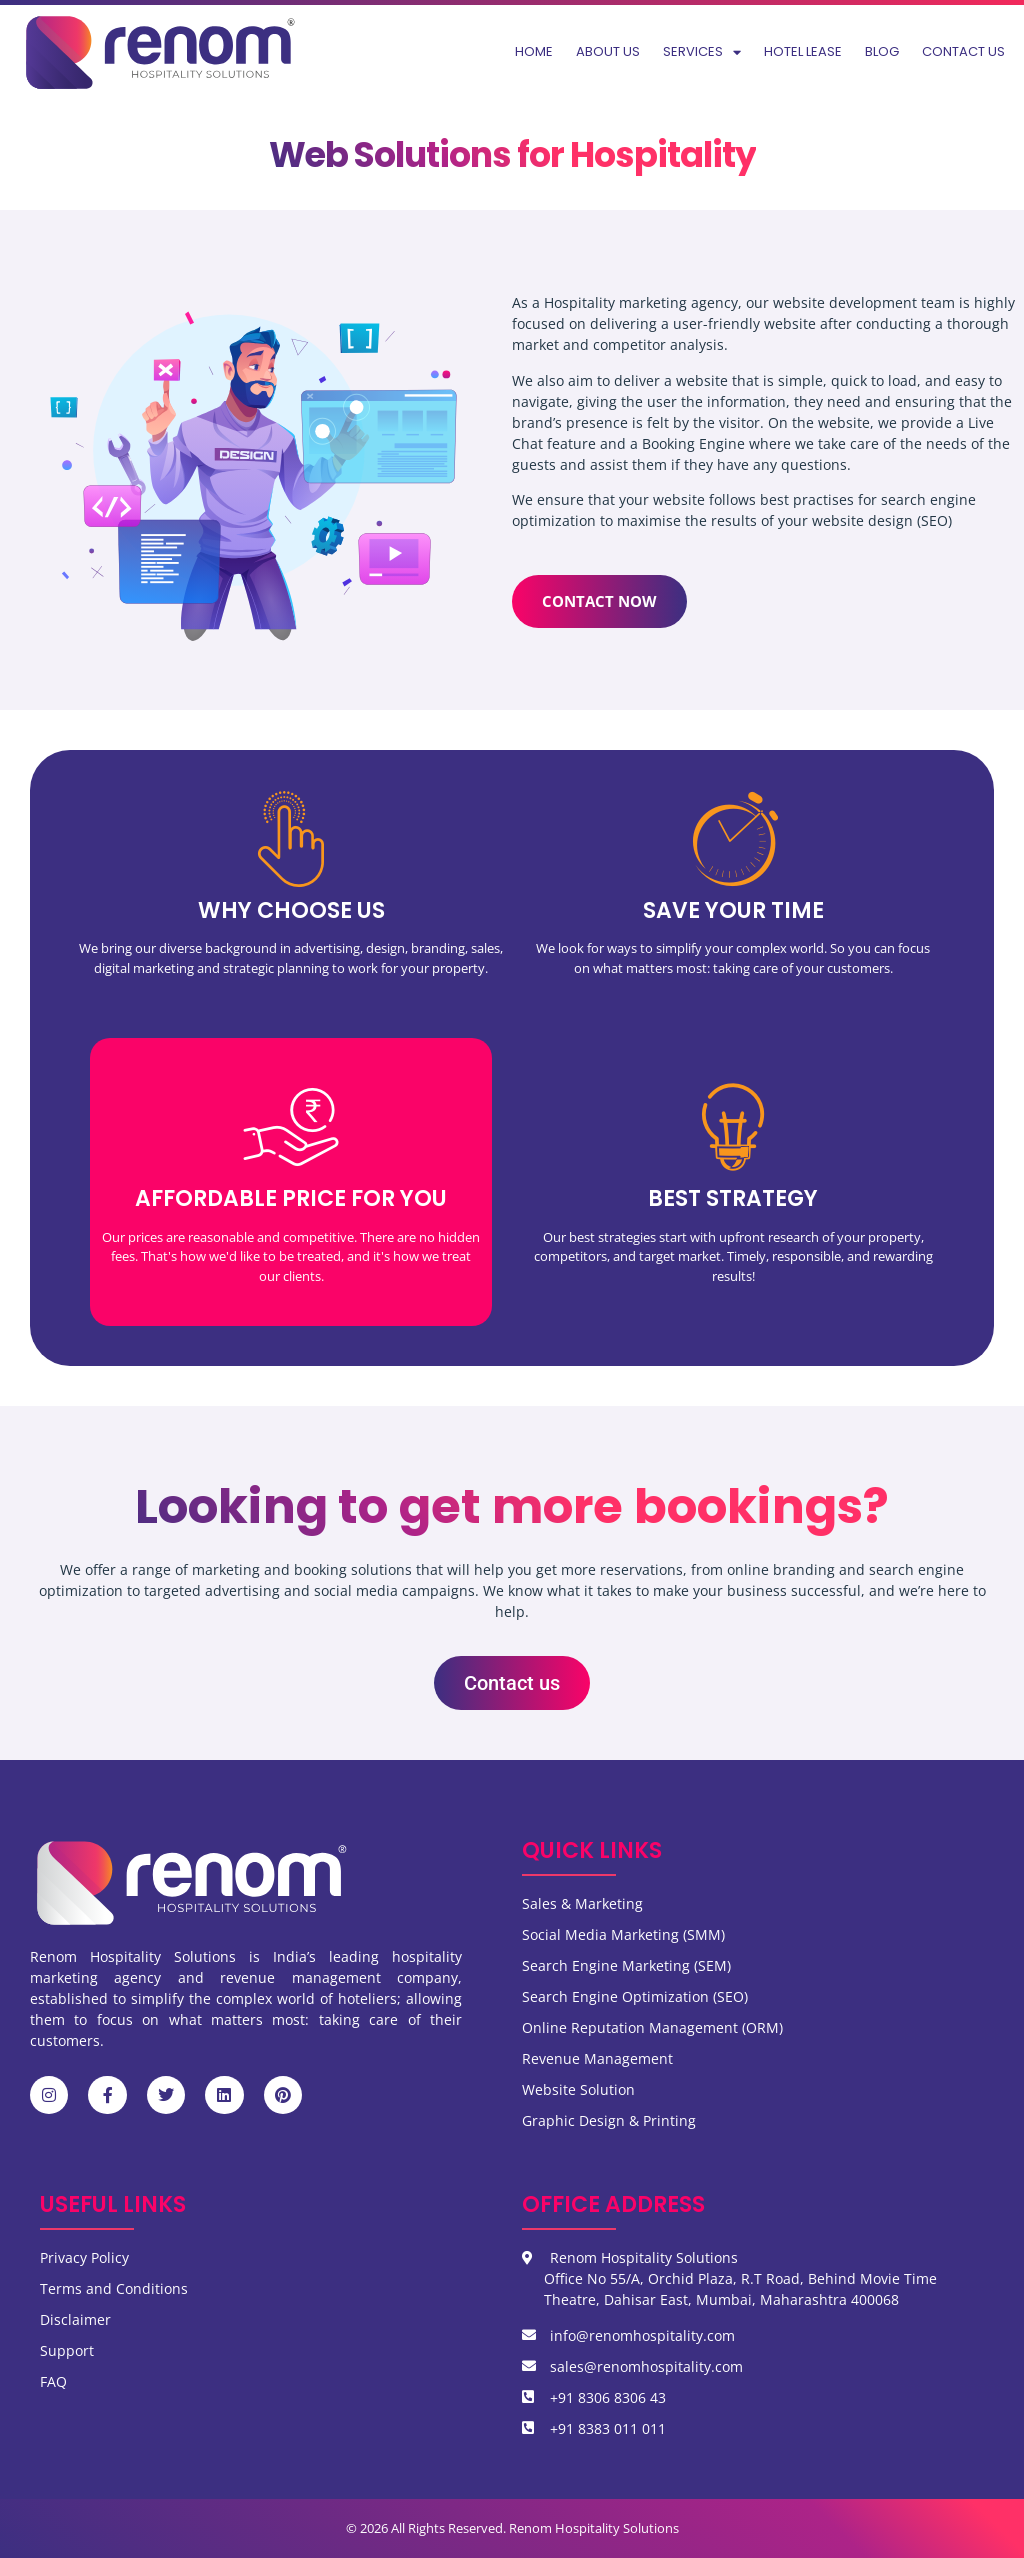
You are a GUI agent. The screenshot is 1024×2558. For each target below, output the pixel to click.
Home (534, 51)
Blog (882, 51)
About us (608, 51)
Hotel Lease (803, 51)
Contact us (963, 51)
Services (702, 52)
